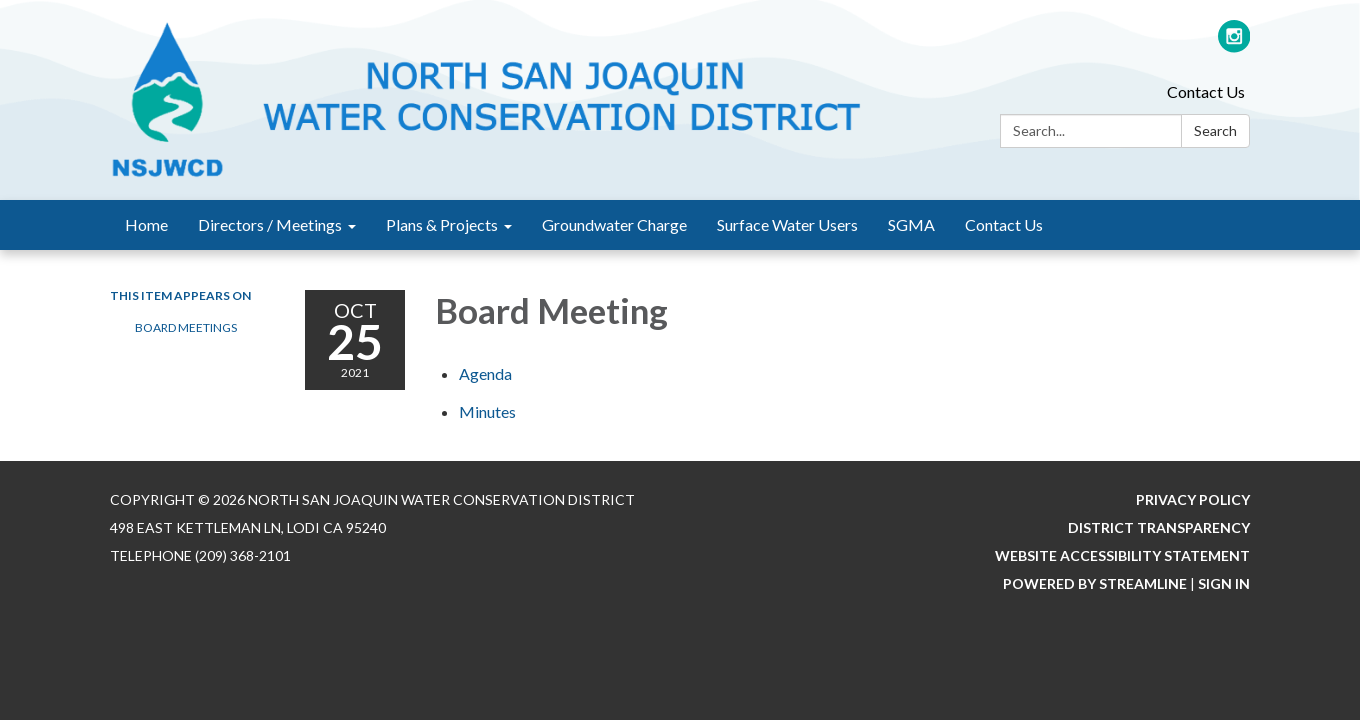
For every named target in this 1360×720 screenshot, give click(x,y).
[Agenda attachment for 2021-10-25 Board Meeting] (485, 373)
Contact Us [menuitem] (1004, 224)
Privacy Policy (1193, 499)
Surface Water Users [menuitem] (787, 224)
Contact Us (1206, 91)
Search (1215, 130)
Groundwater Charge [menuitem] (614, 224)
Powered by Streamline (1095, 583)
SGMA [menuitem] (911, 224)
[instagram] (1234, 44)
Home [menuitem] (146, 224)
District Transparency (1159, 527)
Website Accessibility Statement (1122, 555)
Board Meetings (186, 327)
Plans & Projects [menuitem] (442, 224)
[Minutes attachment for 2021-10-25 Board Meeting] (487, 411)
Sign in (1224, 583)
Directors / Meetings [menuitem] (270, 224)
